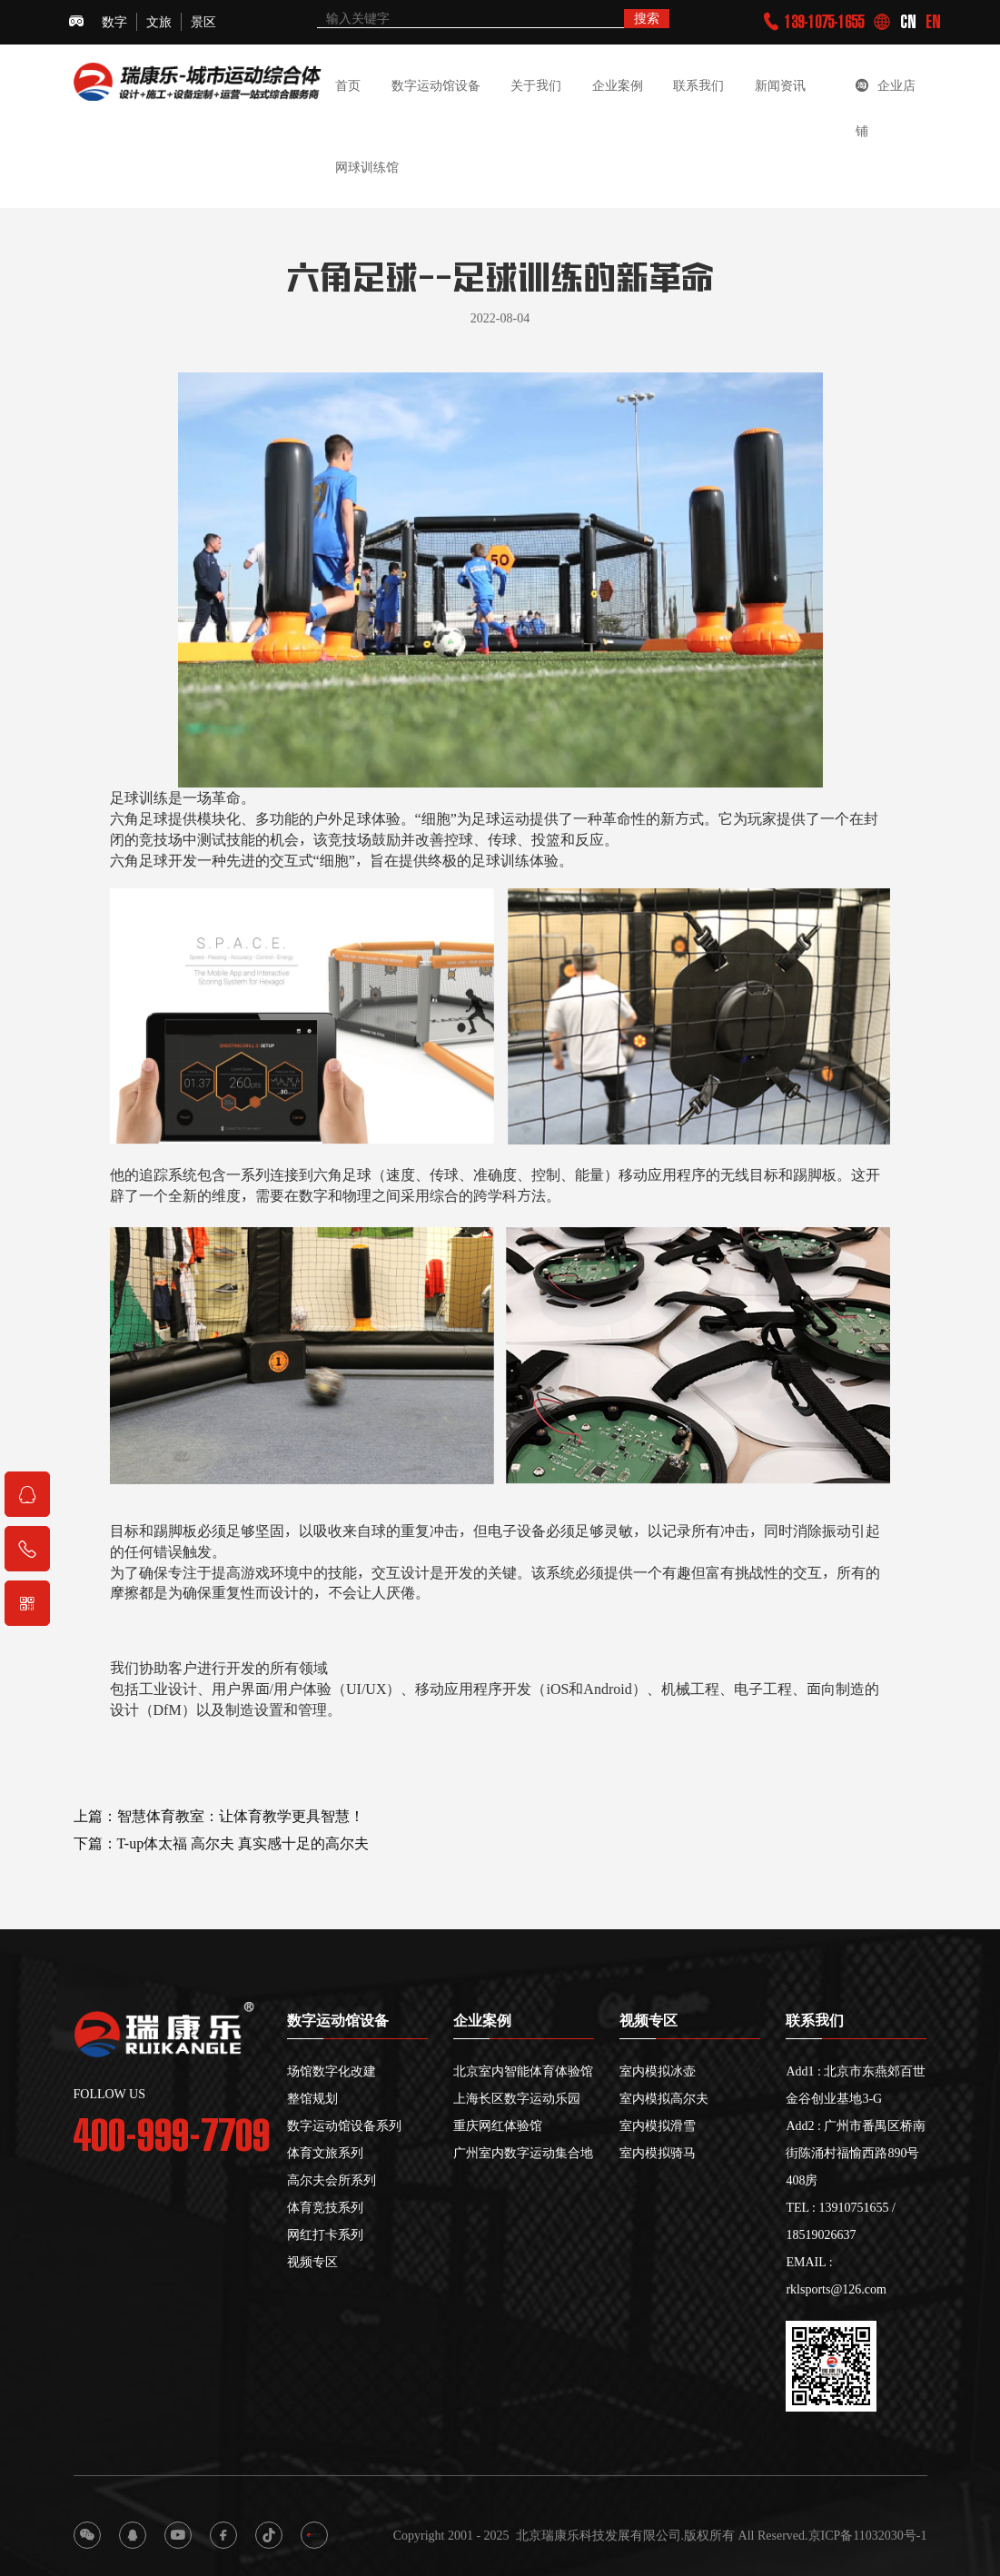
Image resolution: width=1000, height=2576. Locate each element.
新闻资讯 (780, 85)
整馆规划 (312, 2098)
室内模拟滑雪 (657, 2125)
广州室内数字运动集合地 (523, 2152)
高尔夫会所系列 (331, 2180)
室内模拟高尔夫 (663, 2098)
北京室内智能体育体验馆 (523, 2071)
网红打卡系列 (325, 2234)
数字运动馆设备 (435, 85)
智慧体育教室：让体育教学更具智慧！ (240, 1829)
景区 (203, 21)
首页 (348, 85)
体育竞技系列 (325, 2207)
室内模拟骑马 (657, 2152)
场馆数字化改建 (331, 2071)
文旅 (159, 21)
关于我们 (535, 85)
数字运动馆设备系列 (344, 2125)
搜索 (646, 18)
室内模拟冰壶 (657, 2071)
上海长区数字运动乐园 (516, 2098)
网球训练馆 (367, 167)
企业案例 (617, 85)
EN (933, 22)
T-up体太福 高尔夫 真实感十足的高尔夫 (243, 1856)
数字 (114, 21)
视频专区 (312, 2261)
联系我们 (698, 85)
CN (908, 22)
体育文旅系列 (325, 2152)
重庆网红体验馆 (497, 2125)
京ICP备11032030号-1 (867, 2535)
